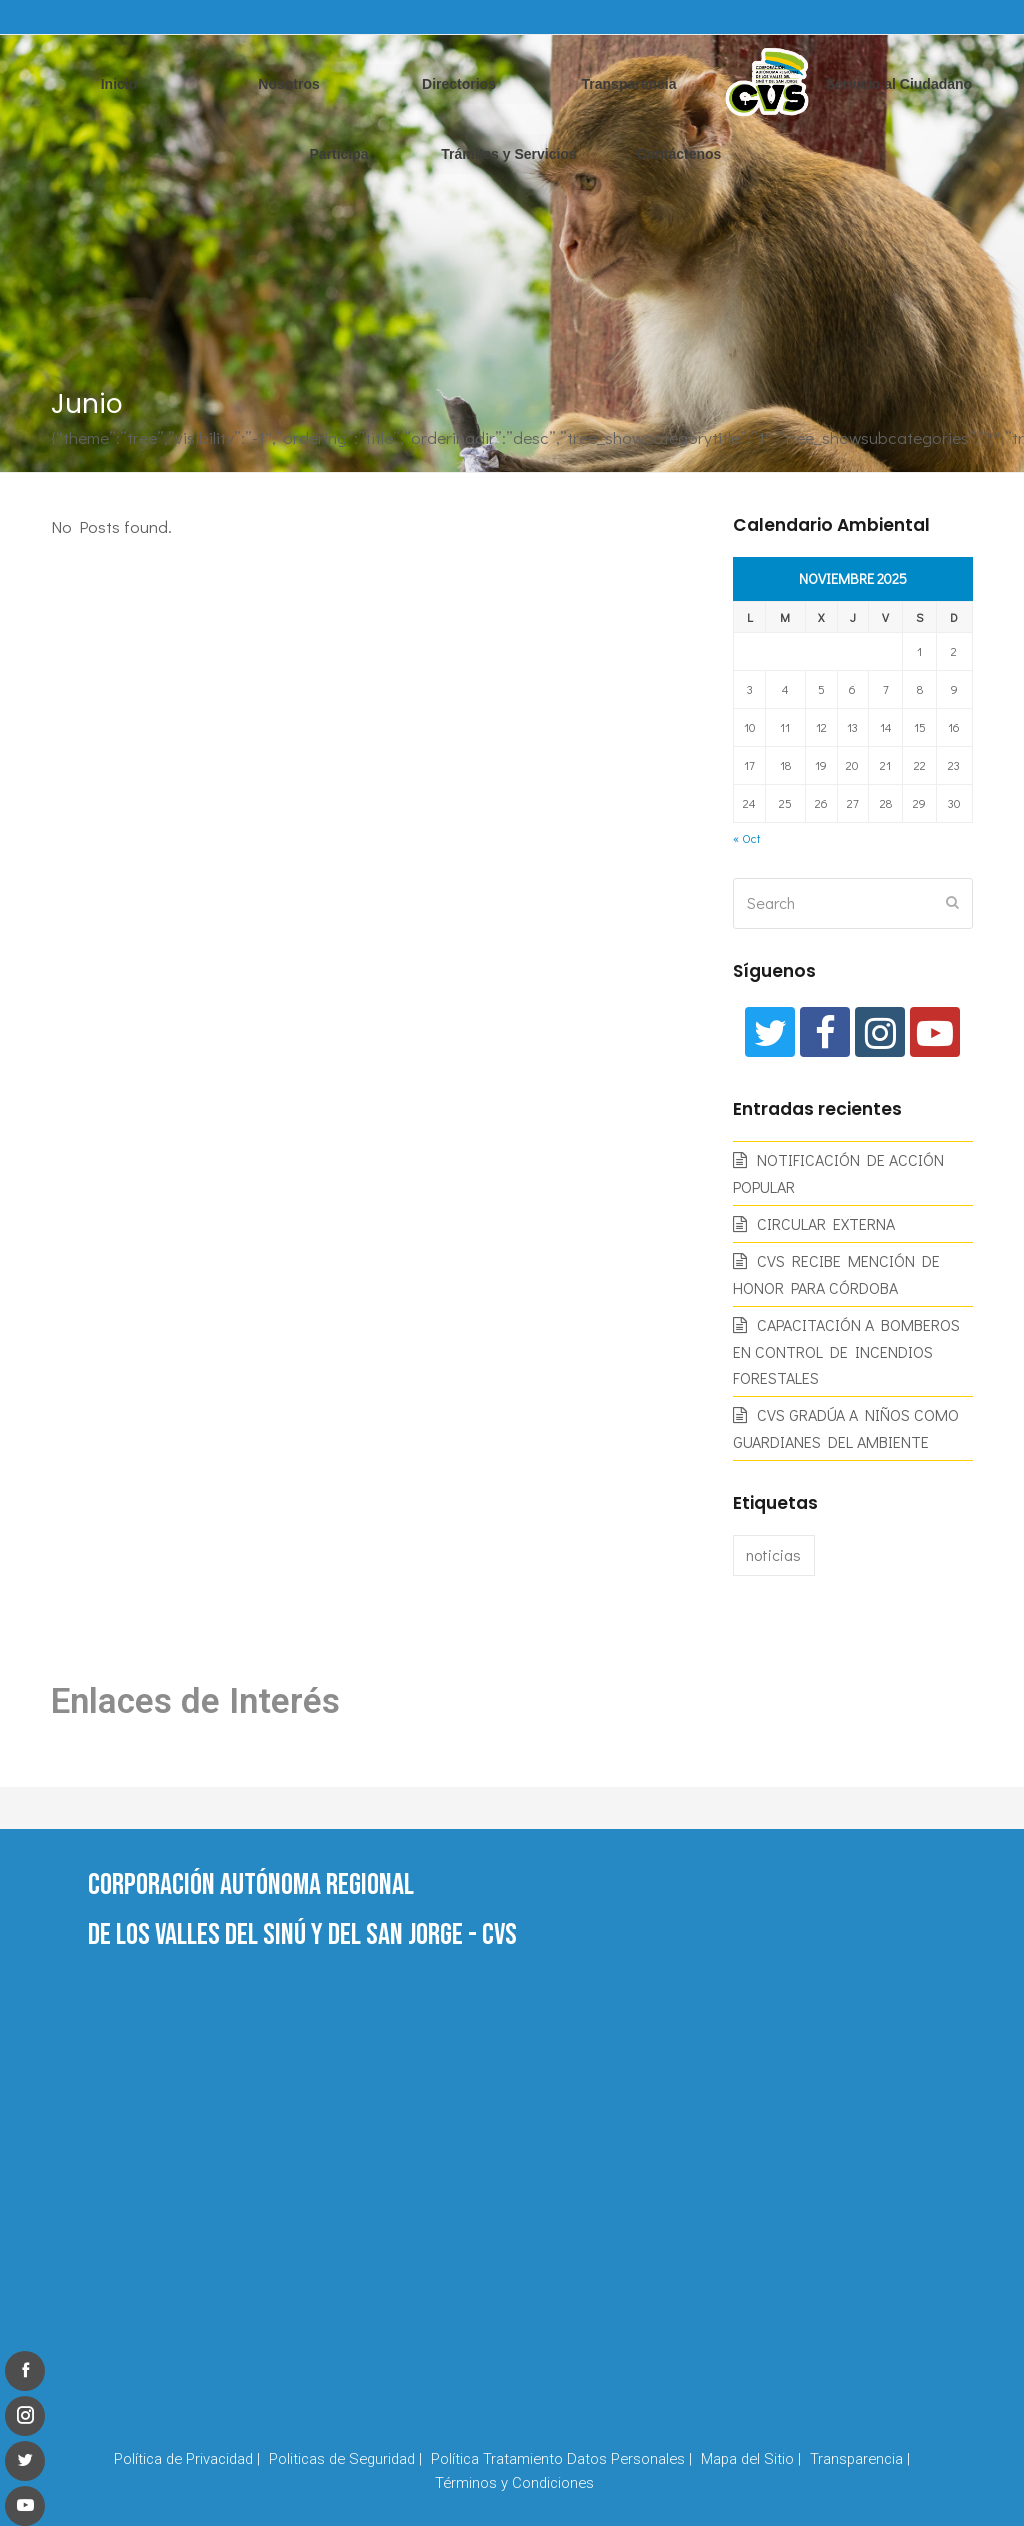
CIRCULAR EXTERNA (826, 1223)
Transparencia (629, 84)
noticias (773, 1554)
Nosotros (288, 84)
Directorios (459, 84)
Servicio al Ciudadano (899, 84)
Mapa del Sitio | (751, 2459)
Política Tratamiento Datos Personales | (561, 2459)
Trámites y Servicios (508, 154)
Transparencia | (860, 2459)
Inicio (119, 84)
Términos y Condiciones (514, 2483)
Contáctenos (679, 154)
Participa (338, 154)
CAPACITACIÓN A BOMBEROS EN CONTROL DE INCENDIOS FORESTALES (846, 1351)
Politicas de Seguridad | (345, 2459)
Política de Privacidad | (187, 2459)
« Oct (746, 838)
